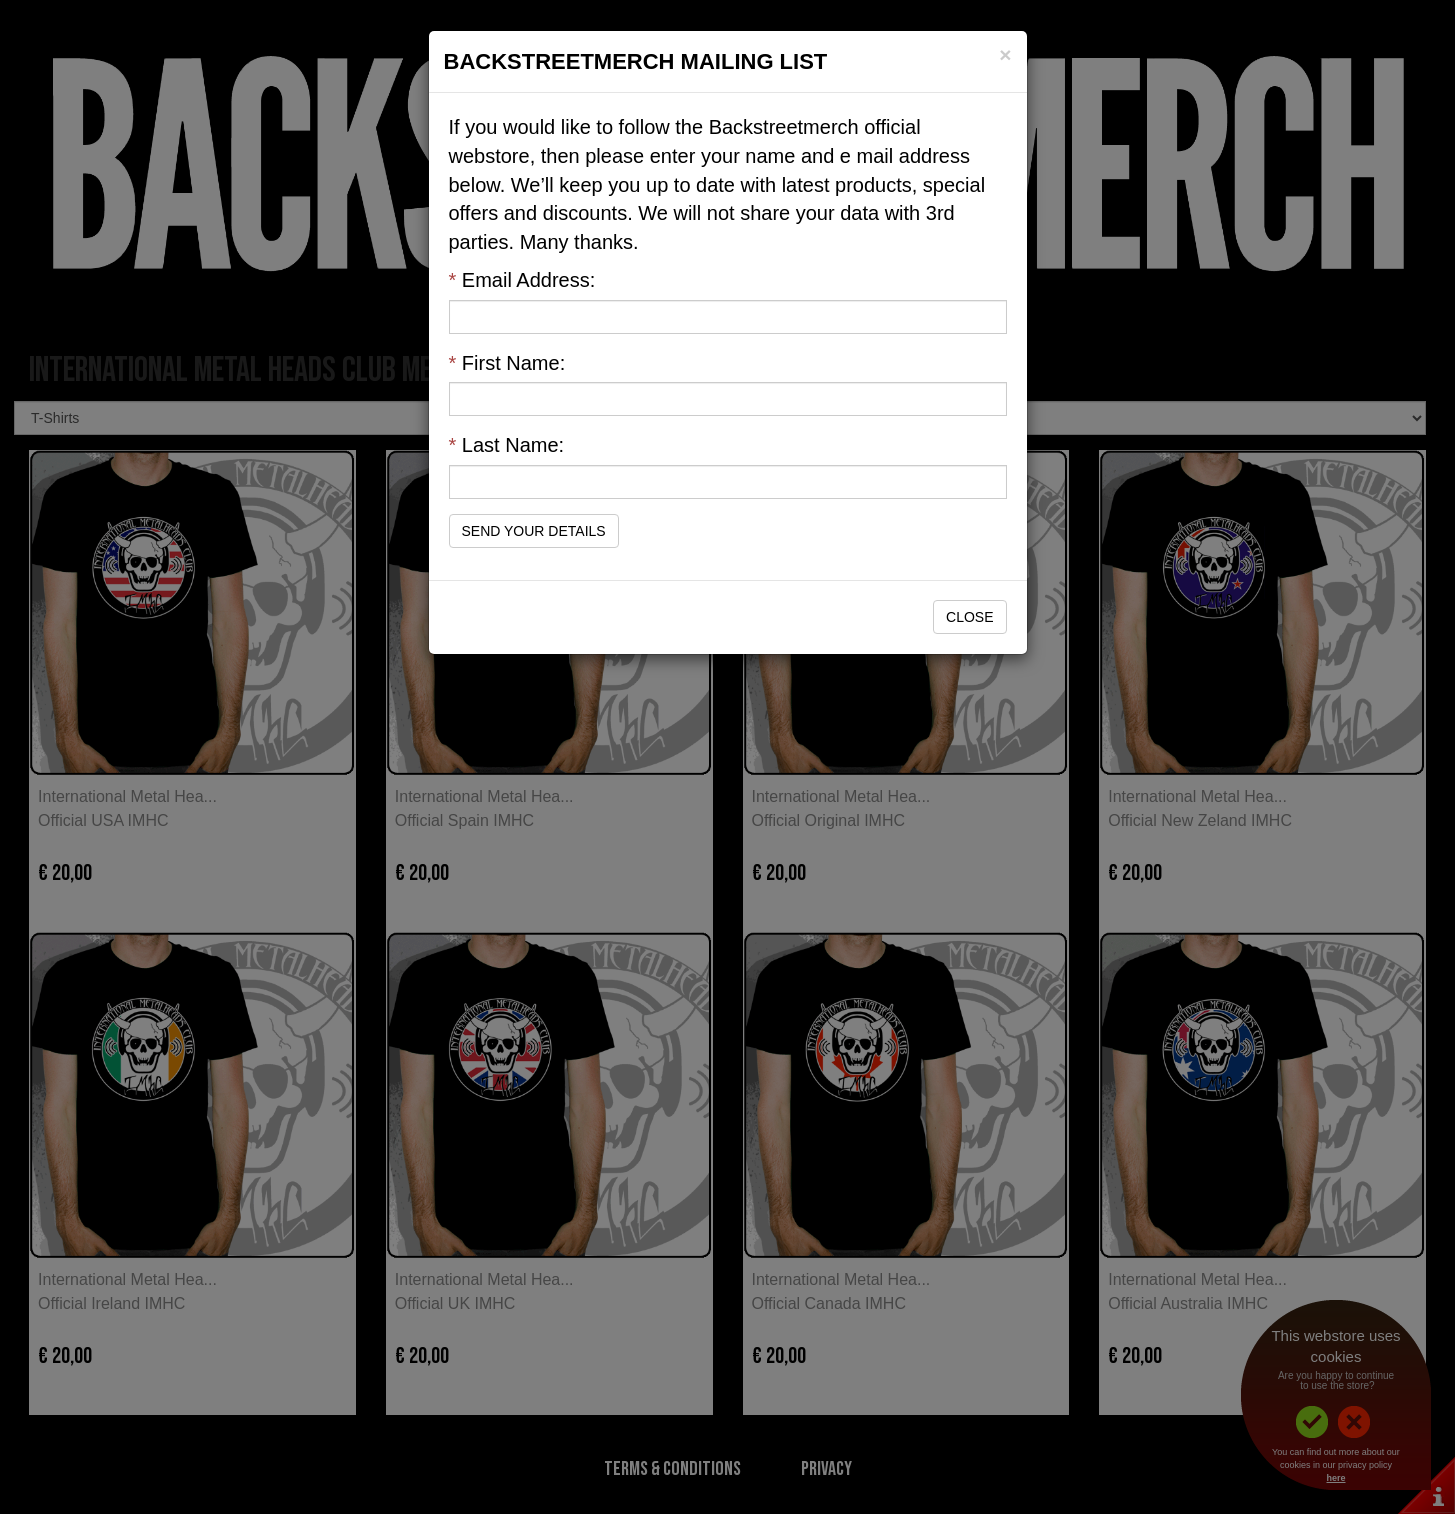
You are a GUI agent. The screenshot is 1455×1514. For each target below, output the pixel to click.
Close (969, 617)
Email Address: (522, 280)
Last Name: (507, 445)
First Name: (507, 363)
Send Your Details (534, 531)
